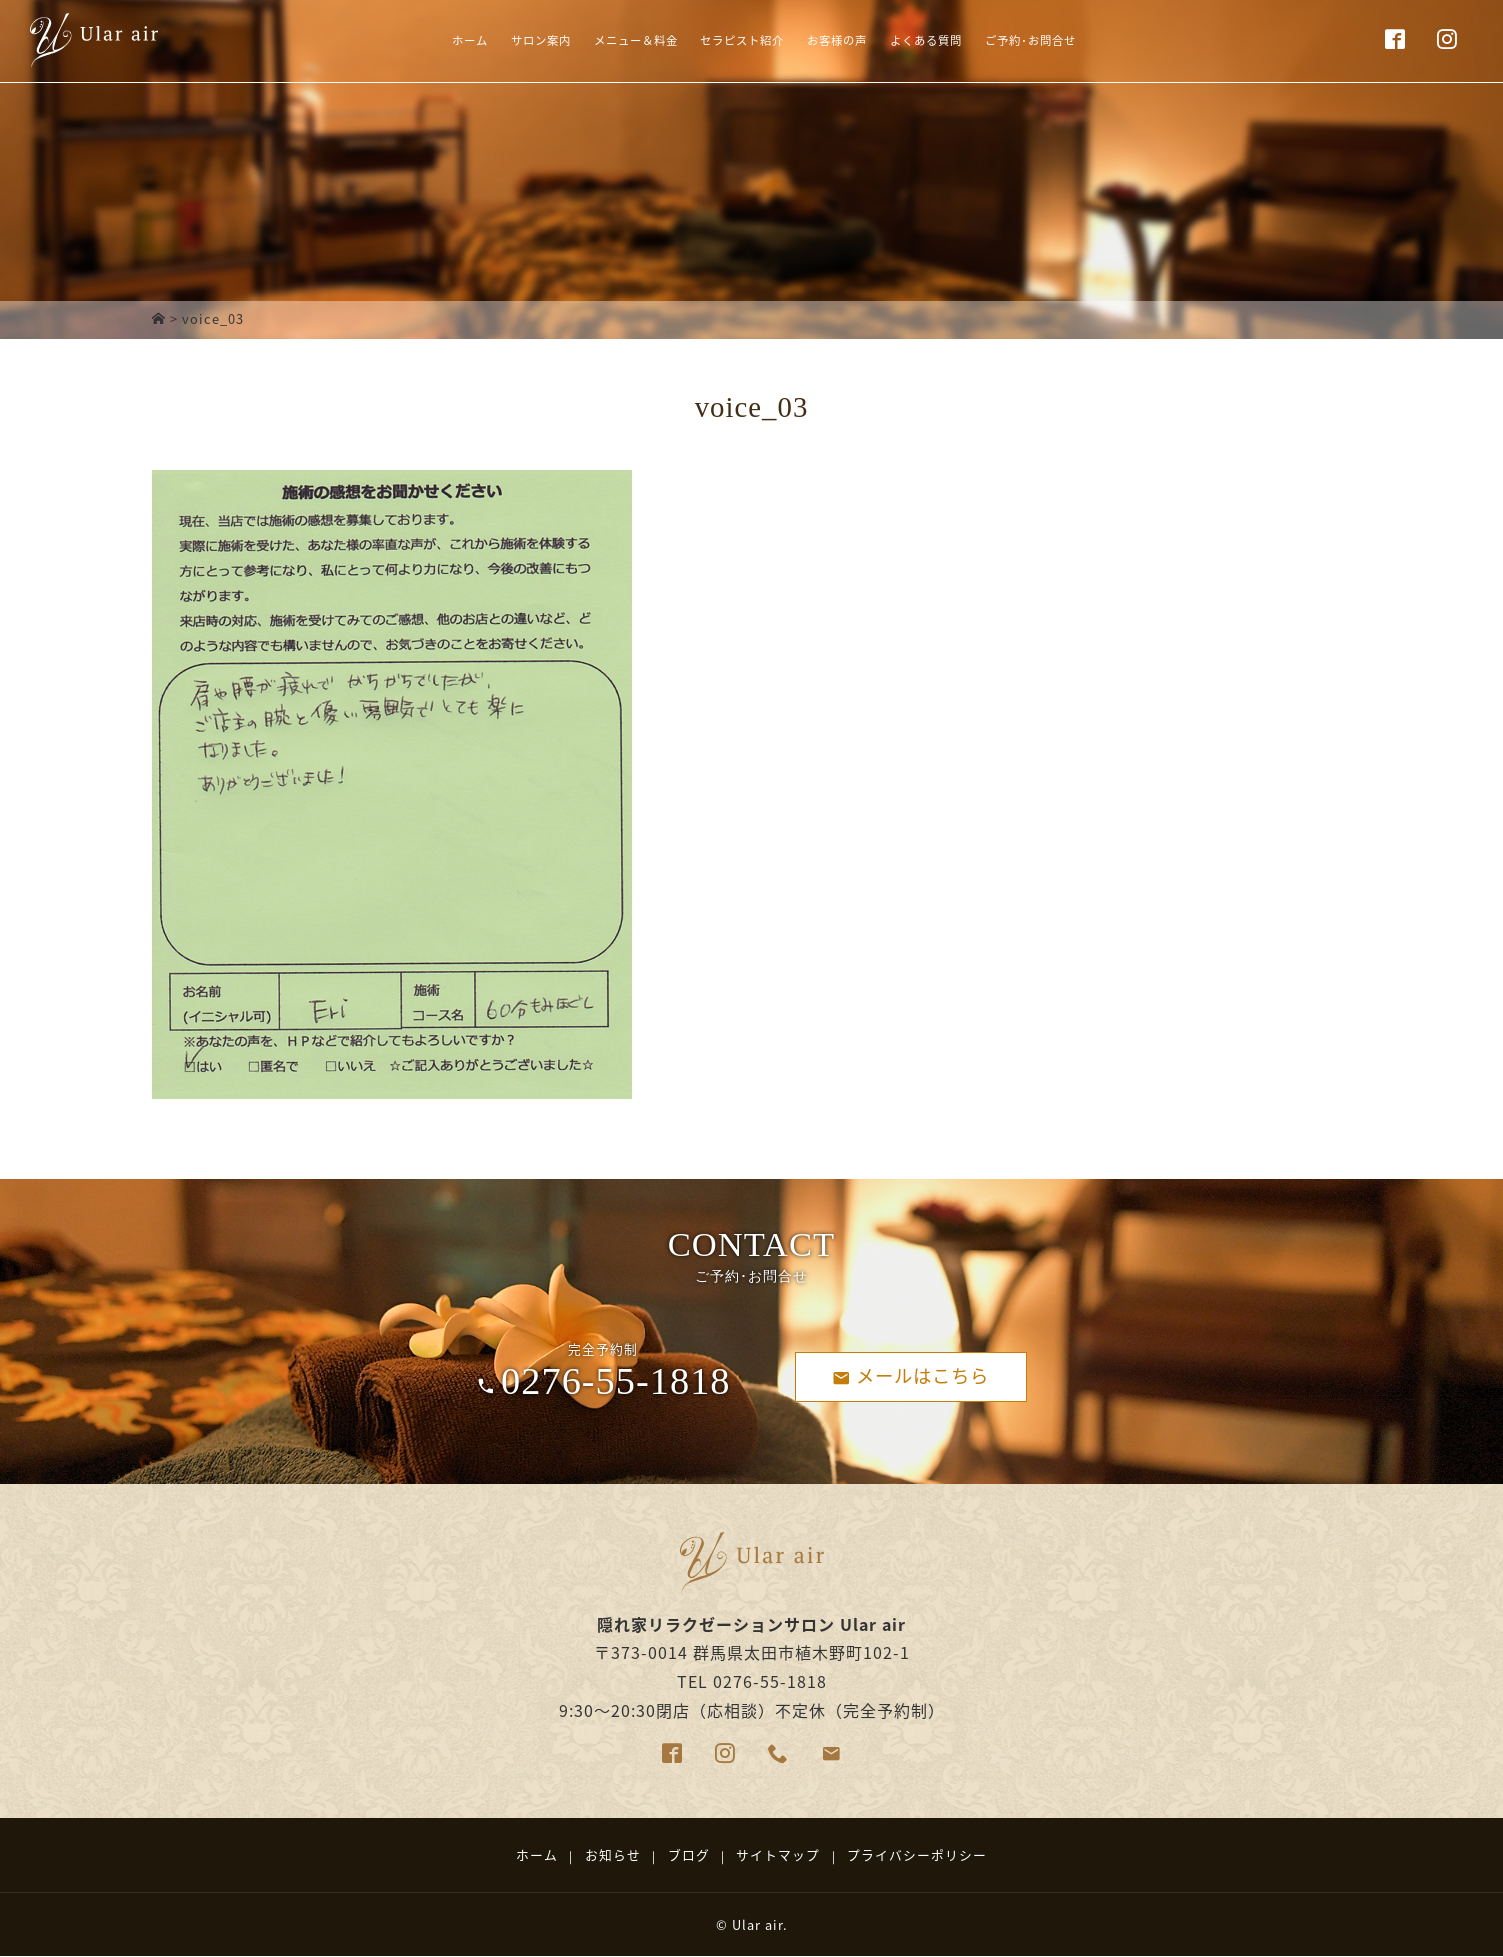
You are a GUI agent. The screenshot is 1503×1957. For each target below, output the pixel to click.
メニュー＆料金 (602, 43)
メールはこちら (910, 1376)
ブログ (689, 1854)
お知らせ (613, 1854)
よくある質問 (966, 43)
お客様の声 (854, 43)
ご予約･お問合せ (1096, 43)
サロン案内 (483, 43)
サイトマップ (778, 1854)
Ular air (757, 1924)
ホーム (394, 43)
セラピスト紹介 (736, 43)
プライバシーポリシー (917, 1854)
